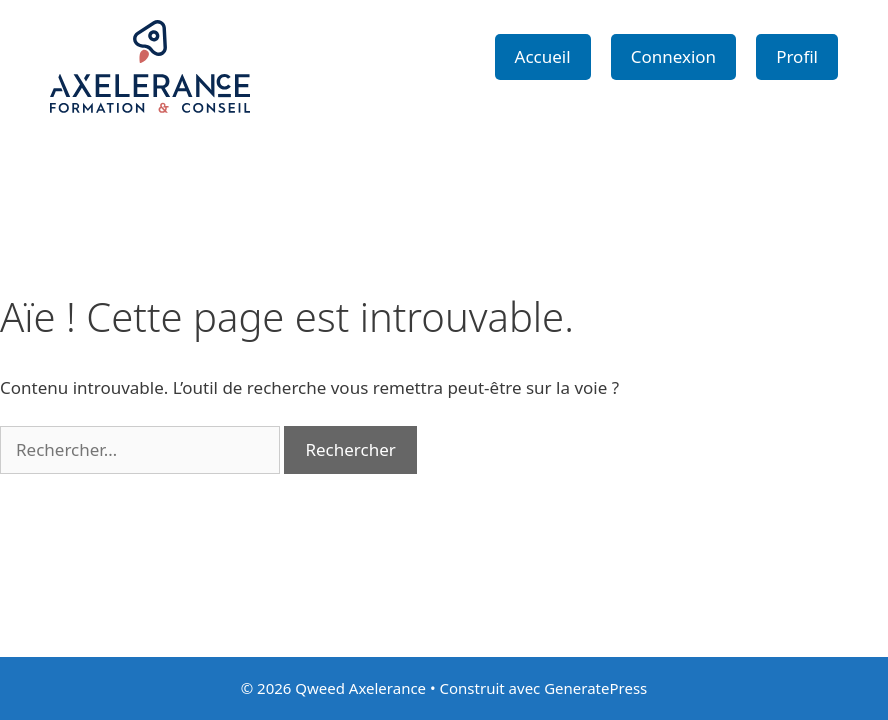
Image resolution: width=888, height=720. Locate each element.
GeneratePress (595, 688)
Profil (797, 56)
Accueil (543, 56)
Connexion (673, 56)
